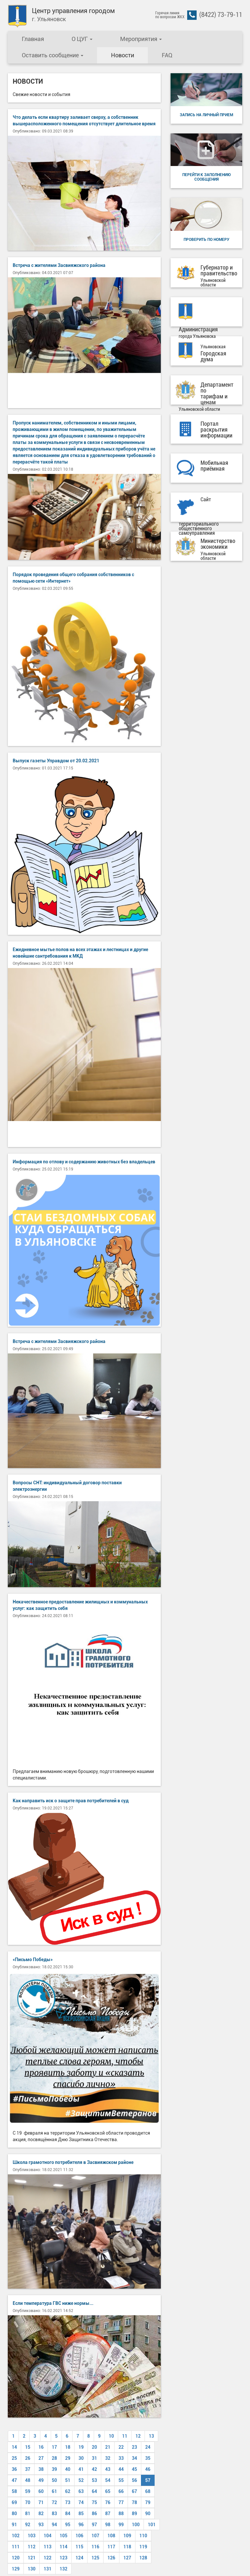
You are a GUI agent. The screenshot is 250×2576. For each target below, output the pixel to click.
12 (138, 2436)
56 (134, 2480)
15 (27, 2447)
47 (14, 2480)
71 (41, 2502)
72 (54, 2502)
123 (63, 2557)
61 (54, 2491)
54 (107, 2480)
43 (107, 2469)
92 (27, 2524)
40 (67, 2469)
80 (14, 2513)
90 (147, 2513)
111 (16, 2546)
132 (63, 2568)
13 (151, 2436)
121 (31, 2557)
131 (47, 2568)
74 (81, 2502)
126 (111, 2557)
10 (111, 2436)
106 (79, 2535)
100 (136, 2524)
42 (94, 2469)
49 (41, 2480)
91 (14, 2524)
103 (31, 2535)
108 (111, 2535)
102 (16, 2535)
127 (127, 2557)
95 (67, 2524)
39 (54, 2469)
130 (31, 2568)
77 (121, 2502)
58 (14, 2491)
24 (147, 2447)
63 (81, 2491)
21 (107, 2447)
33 (121, 2458)
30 (81, 2458)
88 (121, 2513)
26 (27, 2458)
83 (54, 2513)
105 (63, 2535)
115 (79, 2546)
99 (121, 2524)
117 (111, 2546)
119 (143, 2546)
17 (54, 2447)
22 (121, 2447)
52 (81, 2480)
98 (107, 2524)
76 (107, 2502)
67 (134, 2491)
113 (47, 2546)
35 (147, 2458)
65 (107, 2491)
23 (134, 2447)
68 (147, 2491)
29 (67, 2458)
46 (147, 2469)
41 (81, 2469)
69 (14, 2502)
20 (94, 2447)
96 (81, 2524)
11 (124, 2436)
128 (143, 2557)
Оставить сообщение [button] (52, 55)
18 (67, 2447)
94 (54, 2524)
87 (107, 2513)
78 (134, 2502)
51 (67, 2480)
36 (14, 2469)
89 (134, 2513)
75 (94, 2502)
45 (134, 2469)
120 (16, 2557)
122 (47, 2557)
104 (47, 2535)
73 (67, 2502)
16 (41, 2447)
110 (143, 2535)
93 (41, 2524)
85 (81, 2513)
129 (16, 2568)
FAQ (167, 55)
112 (31, 2546)
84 (67, 2513)
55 (121, 2480)
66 (121, 2491)
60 (41, 2491)
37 (27, 2469)
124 (79, 2557)
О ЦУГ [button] (82, 38)
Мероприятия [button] (141, 38)
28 (54, 2458)
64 (94, 2491)
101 (152, 2524)
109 (127, 2535)
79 (147, 2502)
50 (54, 2480)
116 (95, 2546)
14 (14, 2447)
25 (14, 2458)
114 (63, 2546)
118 (127, 2546)
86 (94, 2513)
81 (27, 2513)
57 (147, 2480)
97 (94, 2524)
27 (41, 2458)
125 (95, 2557)
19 (81, 2447)
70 (27, 2502)
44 (121, 2469)
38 (41, 2469)
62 (67, 2491)
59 (27, 2491)
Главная (33, 38)
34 (134, 2458)
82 (41, 2513)
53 (94, 2480)
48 (27, 2480)
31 (94, 2458)
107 (95, 2535)
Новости (122, 55)
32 (107, 2458)
